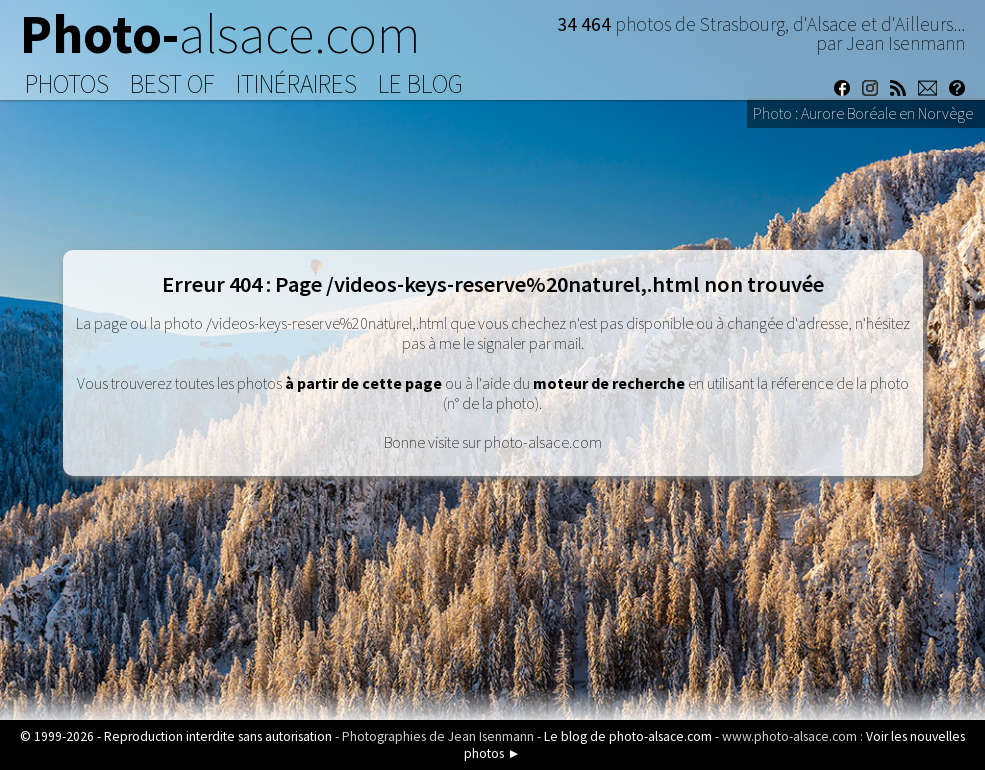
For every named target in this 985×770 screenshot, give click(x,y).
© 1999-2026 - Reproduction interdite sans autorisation (176, 736)
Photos (67, 84)
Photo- (220, 34)
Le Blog (420, 84)
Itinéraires (296, 84)
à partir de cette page (363, 383)
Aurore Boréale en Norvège (887, 113)
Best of (172, 84)
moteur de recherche (609, 383)
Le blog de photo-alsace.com (628, 736)
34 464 (586, 24)
